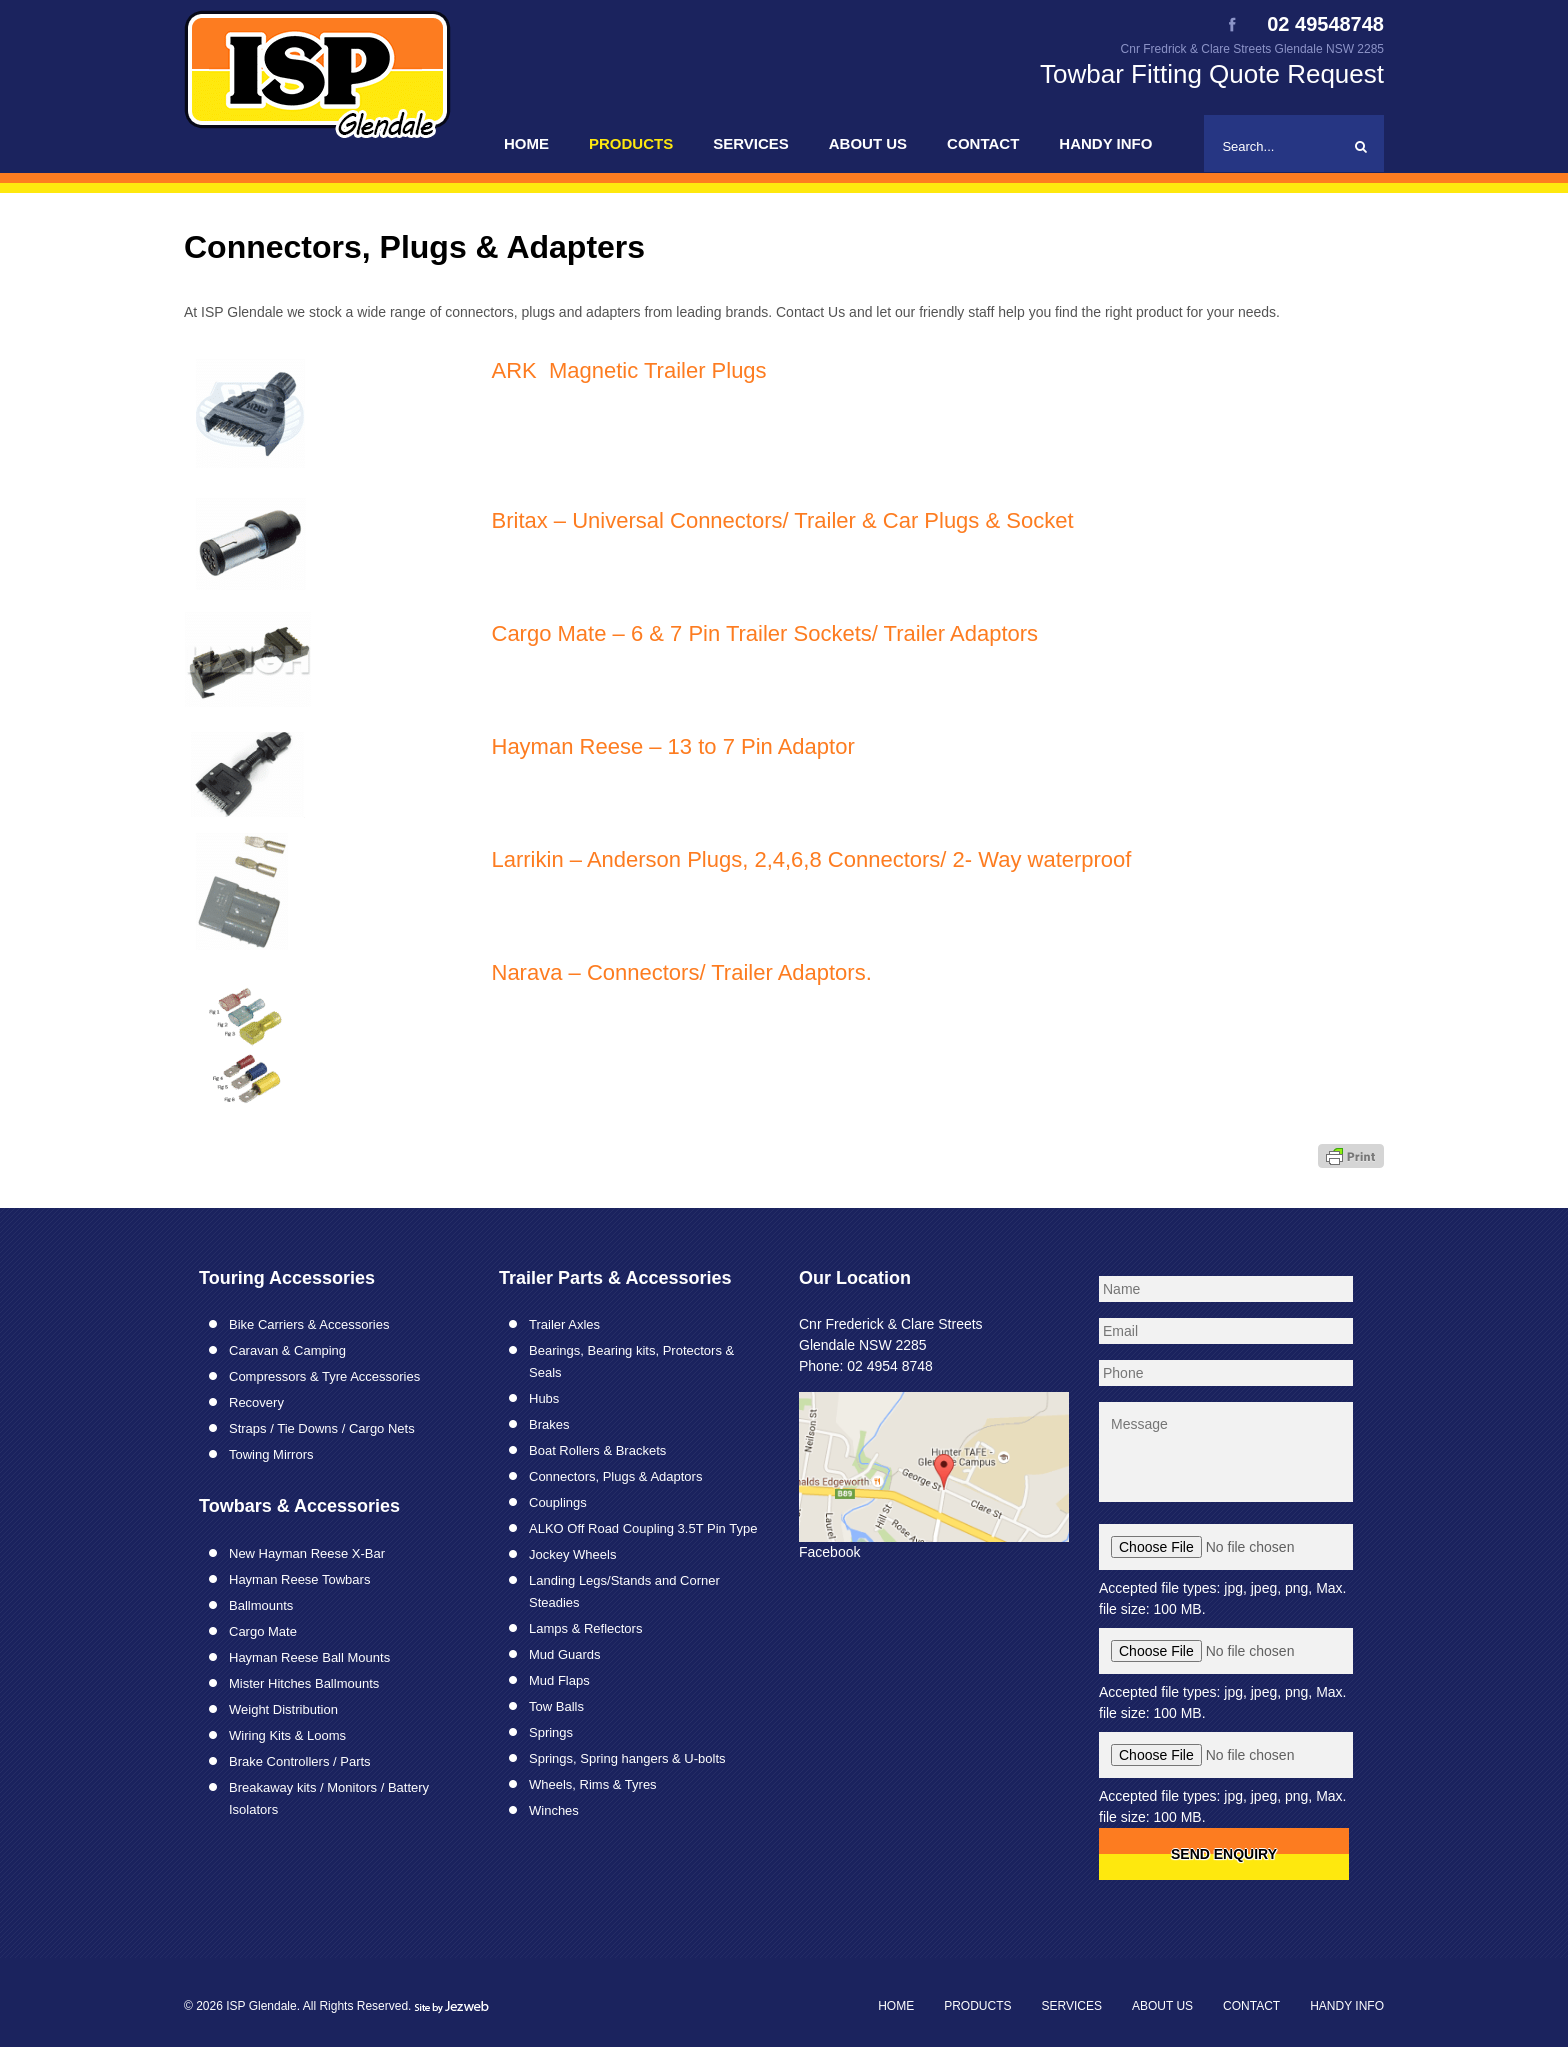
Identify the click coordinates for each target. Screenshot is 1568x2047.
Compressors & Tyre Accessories (324, 1376)
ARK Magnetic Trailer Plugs (629, 370)
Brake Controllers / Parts (300, 1761)
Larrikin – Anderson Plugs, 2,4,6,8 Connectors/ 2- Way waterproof (812, 859)
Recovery (256, 1402)
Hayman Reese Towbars (299, 1579)
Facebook (829, 1552)
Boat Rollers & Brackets (597, 1450)
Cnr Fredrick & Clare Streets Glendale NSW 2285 (1252, 49)
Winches (554, 1810)
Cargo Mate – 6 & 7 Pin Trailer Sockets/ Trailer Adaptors (765, 633)
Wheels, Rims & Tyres (593, 1784)
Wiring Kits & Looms (287, 1735)
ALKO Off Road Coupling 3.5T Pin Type (643, 1528)
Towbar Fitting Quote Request (1212, 74)
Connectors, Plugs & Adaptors (615, 1476)
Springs (551, 1732)
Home (526, 143)
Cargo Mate (263, 1631)
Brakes (549, 1424)
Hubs (544, 1398)
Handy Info (1105, 143)
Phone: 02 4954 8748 (866, 1366)
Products (631, 143)
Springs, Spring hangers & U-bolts (627, 1758)
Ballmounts (261, 1605)
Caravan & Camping (287, 1350)
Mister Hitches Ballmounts (304, 1683)
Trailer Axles (564, 1324)
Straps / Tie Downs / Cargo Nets (322, 1428)
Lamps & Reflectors (585, 1628)
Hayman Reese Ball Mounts (309, 1657)
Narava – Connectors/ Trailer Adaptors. (682, 972)
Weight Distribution (283, 1709)
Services (751, 143)
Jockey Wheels (572, 1554)
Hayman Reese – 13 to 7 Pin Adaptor (673, 746)
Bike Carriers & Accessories (309, 1324)
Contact (983, 143)
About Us (868, 143)
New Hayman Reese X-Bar (307, 1553)
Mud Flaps (559, 1680)
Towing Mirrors (271, 1454)
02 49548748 (1325, 25)
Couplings (558, 1502)
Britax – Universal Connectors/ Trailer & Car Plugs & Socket (783, 520)
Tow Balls (556, 1706)
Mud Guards (565, 1654)
